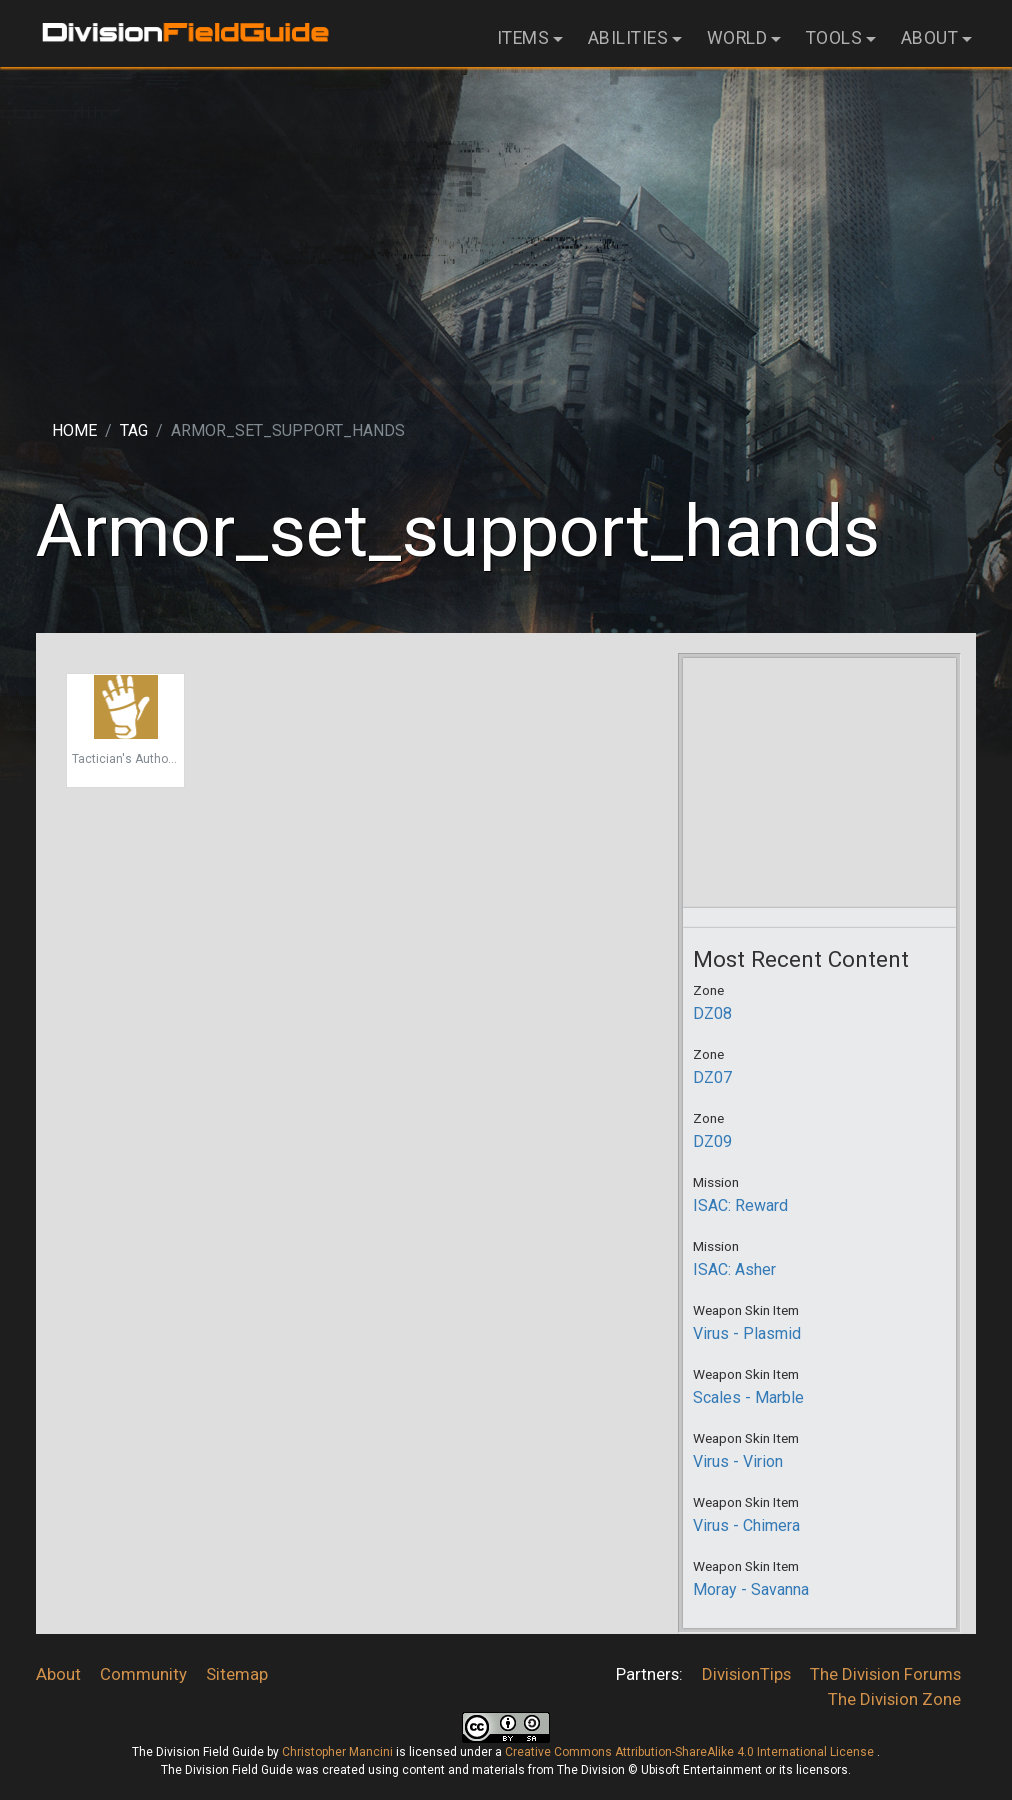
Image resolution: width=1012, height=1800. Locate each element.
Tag (134, 430)
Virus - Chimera (746, 1525)
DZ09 (712, 1141)
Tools (834, 38)
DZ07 (712, 1077)
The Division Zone (894, 1699)
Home (74, 430)
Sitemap (237, 1674)
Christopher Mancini (337, 1752)
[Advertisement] (506, 227)
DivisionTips (746, 1674)
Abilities (628, 38)
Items (523, 38)
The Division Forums (885, 1674)
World (737, 38)
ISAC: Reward (740, 1205)
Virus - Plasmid (747, 1333)
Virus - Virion (738, 1461)
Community (143, 1674)
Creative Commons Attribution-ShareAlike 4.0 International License (691, 1752)
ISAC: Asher (734, 1269)
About (930, 38)
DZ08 (712, 1013)
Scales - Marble (748, 1397)
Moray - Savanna (751, 1589)
